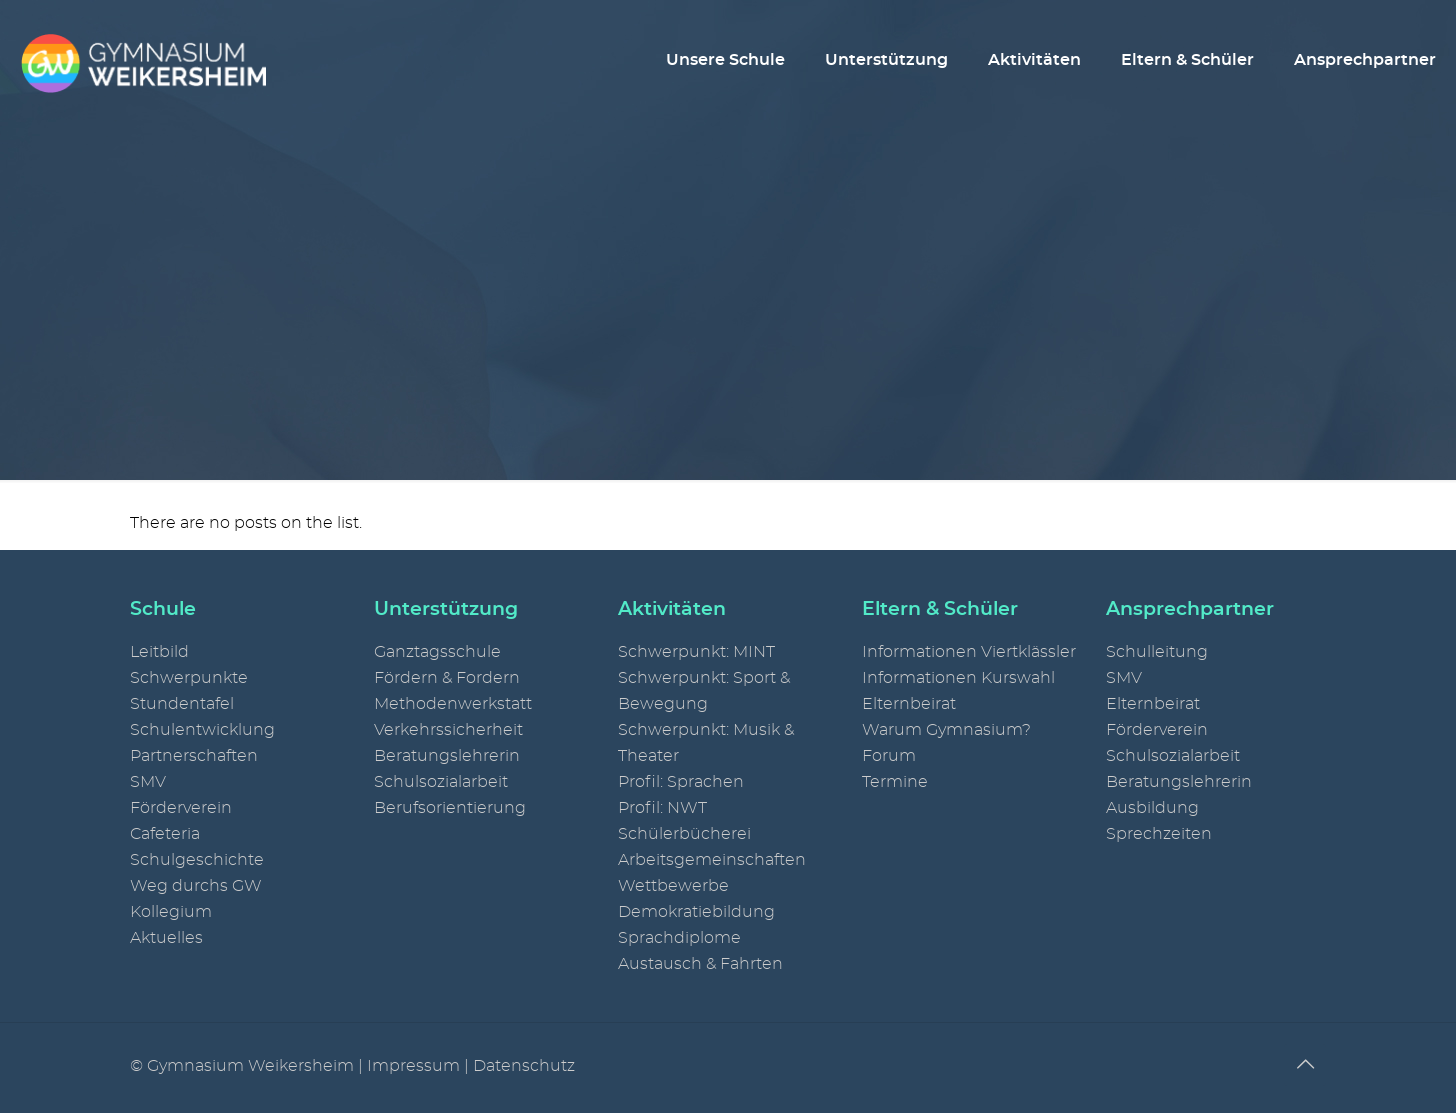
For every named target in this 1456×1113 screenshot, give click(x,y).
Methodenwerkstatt (453, 704)
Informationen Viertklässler (969, 652)
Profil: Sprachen (681, 782)
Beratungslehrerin (447, 756)
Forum (889, 756)
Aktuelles (166, 938)
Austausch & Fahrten (700, 964)
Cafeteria (165, 834)
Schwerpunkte (189, 678)
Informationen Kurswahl (958, 678)
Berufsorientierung (450, 808)
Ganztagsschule (437, 652)
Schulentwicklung (202, 730)
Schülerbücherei (684, 834)
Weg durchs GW (196, 886)
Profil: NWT (662, 808)
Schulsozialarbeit (441, 782)
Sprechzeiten (1159, 834)
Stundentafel (182, 704)
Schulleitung (1157, 652)
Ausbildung (1152, 808)
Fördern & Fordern (447, 678)
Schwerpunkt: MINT (696, 652)
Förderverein (181, 808)
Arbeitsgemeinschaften (712, 860)
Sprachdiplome (679, 938)
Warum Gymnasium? (946, 730)
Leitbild (159, 652)
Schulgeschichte (197, 860)
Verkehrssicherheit (448, 730)
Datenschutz (524, 1066)
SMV (148, 782)
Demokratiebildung (696, 912)
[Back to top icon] (1305, 1065)
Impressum (413, 1066)
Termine (895, 782)
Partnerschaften (194, 756)
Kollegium (171, 912)
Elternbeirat (909, 704)
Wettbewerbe (673, 886)
